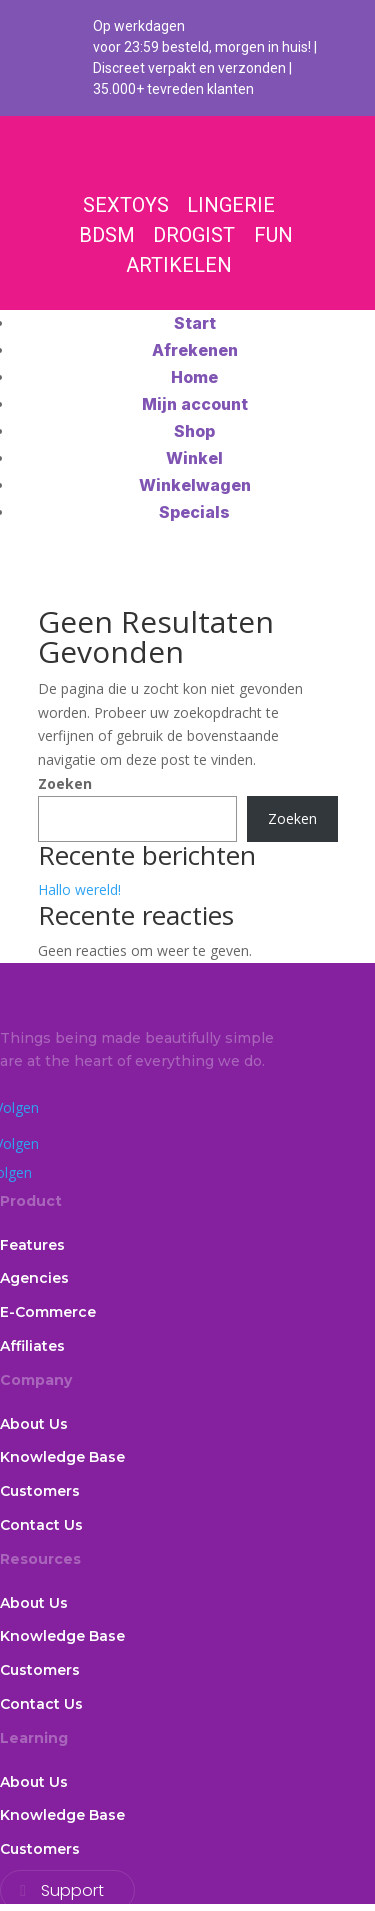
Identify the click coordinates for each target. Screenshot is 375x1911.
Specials (194, 512)
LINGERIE (231, 205)
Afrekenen (195, 350)
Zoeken (65, 783)
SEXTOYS (126, 205)
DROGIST (194, 235)
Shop (194, 431)
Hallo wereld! (79, 889)
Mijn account (195, 404)
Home (194, 377)
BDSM (107, 235)
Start (195, 323)
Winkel (194, 458)
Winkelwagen (195, 485)
